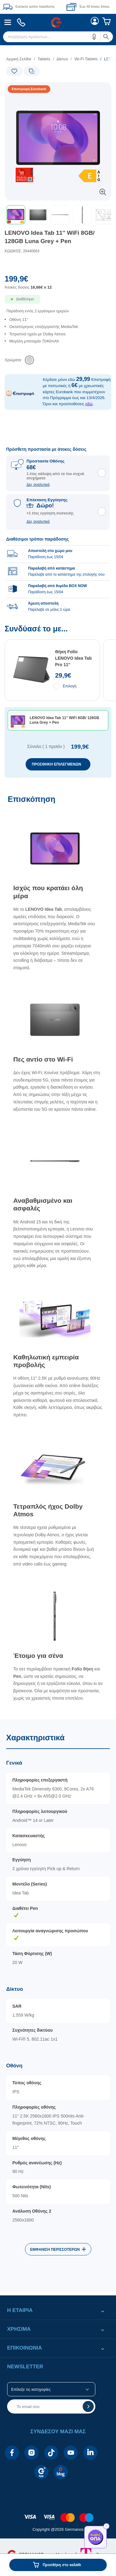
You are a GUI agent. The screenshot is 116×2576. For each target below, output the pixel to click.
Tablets (44, 59)
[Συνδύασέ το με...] (58, 701)
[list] (58, 336)
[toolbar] (58, 214)
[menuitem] (8, 22)
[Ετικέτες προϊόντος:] (30, 89)
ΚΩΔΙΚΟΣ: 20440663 (22, 251)
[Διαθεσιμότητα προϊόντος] (58, 303)
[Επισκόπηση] (58, 1253)
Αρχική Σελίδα (18, 59)
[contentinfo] (58, 2514)
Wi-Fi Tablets (86, 59)
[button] (94, 36)
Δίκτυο (62, 59)
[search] (58, 36)
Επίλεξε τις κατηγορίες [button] (31, 2389)
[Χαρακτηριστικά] (58, 2006)
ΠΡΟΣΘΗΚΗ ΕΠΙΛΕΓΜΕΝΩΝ (56, 764)
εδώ (89, 404)
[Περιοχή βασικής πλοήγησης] (58, 22)
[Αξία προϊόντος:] (58, 284)
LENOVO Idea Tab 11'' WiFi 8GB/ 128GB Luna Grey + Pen (49, 237)
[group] (58, 571)
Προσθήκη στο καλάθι (62, 2565)
